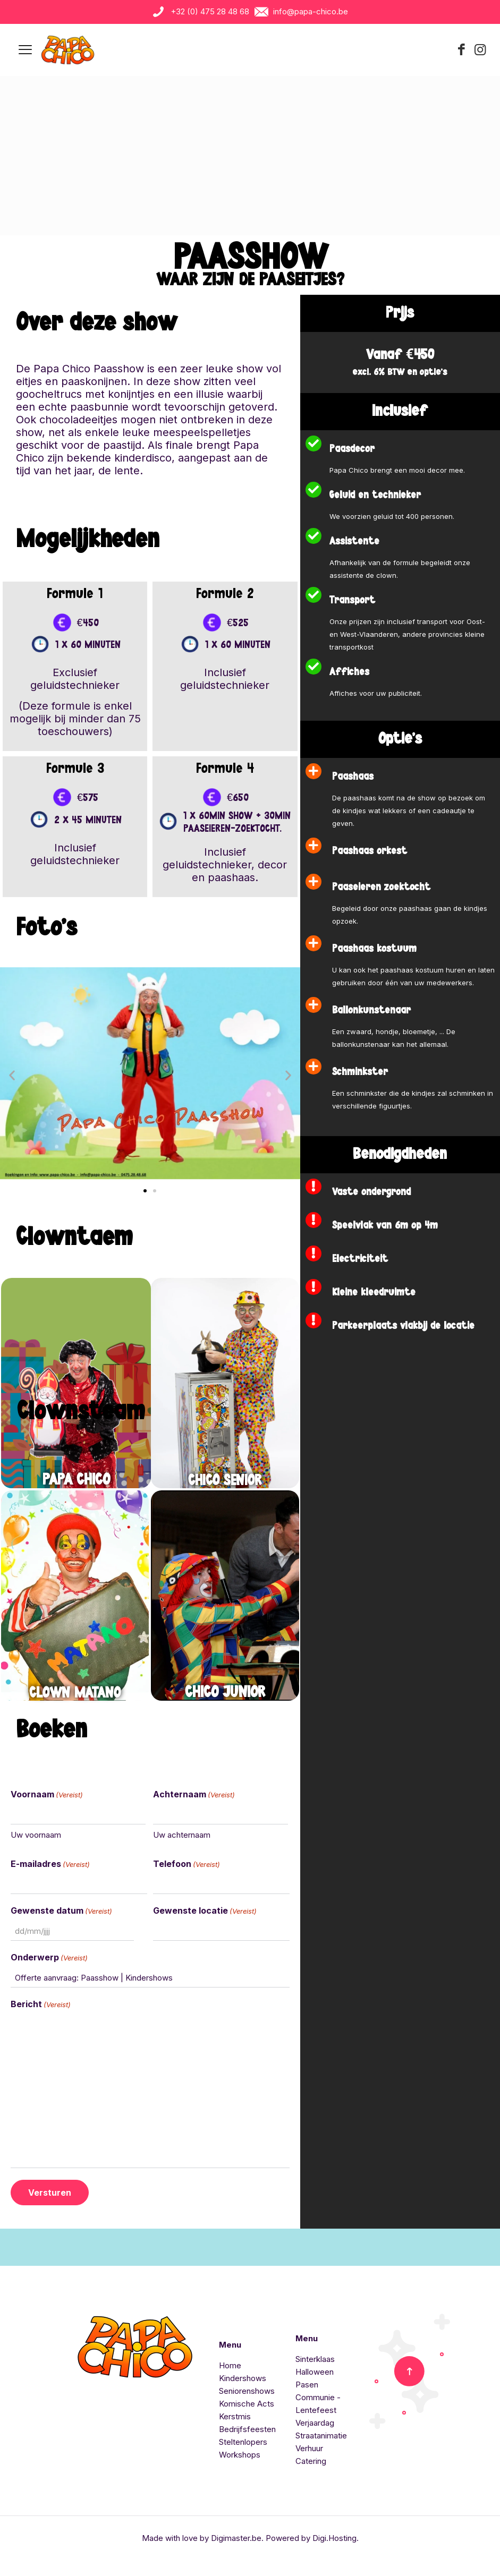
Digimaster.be (236, 2537)
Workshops (239, 2454)
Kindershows (242, 2378)
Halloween (314, 2371)
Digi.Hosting (334, 2537)
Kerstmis (235, 2416)
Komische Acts (246, 2403)
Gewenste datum (61, 1910)
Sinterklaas (315, 2358)
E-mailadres (50, 1863)
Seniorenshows (247, 2390)
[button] (12, 1074)
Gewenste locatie (205, 1910)
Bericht (41, 2004)
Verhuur (309, 2448)
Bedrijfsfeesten (247, 2429)
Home (230, 2365)
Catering (310, 2460)
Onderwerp (49, 1957)
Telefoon (186, 1863)
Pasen (306, 2384)
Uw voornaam (36, 1834)
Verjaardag (314, 2422)
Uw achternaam (181, 1834)
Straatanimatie (321, 2435)
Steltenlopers (243, 2441)
